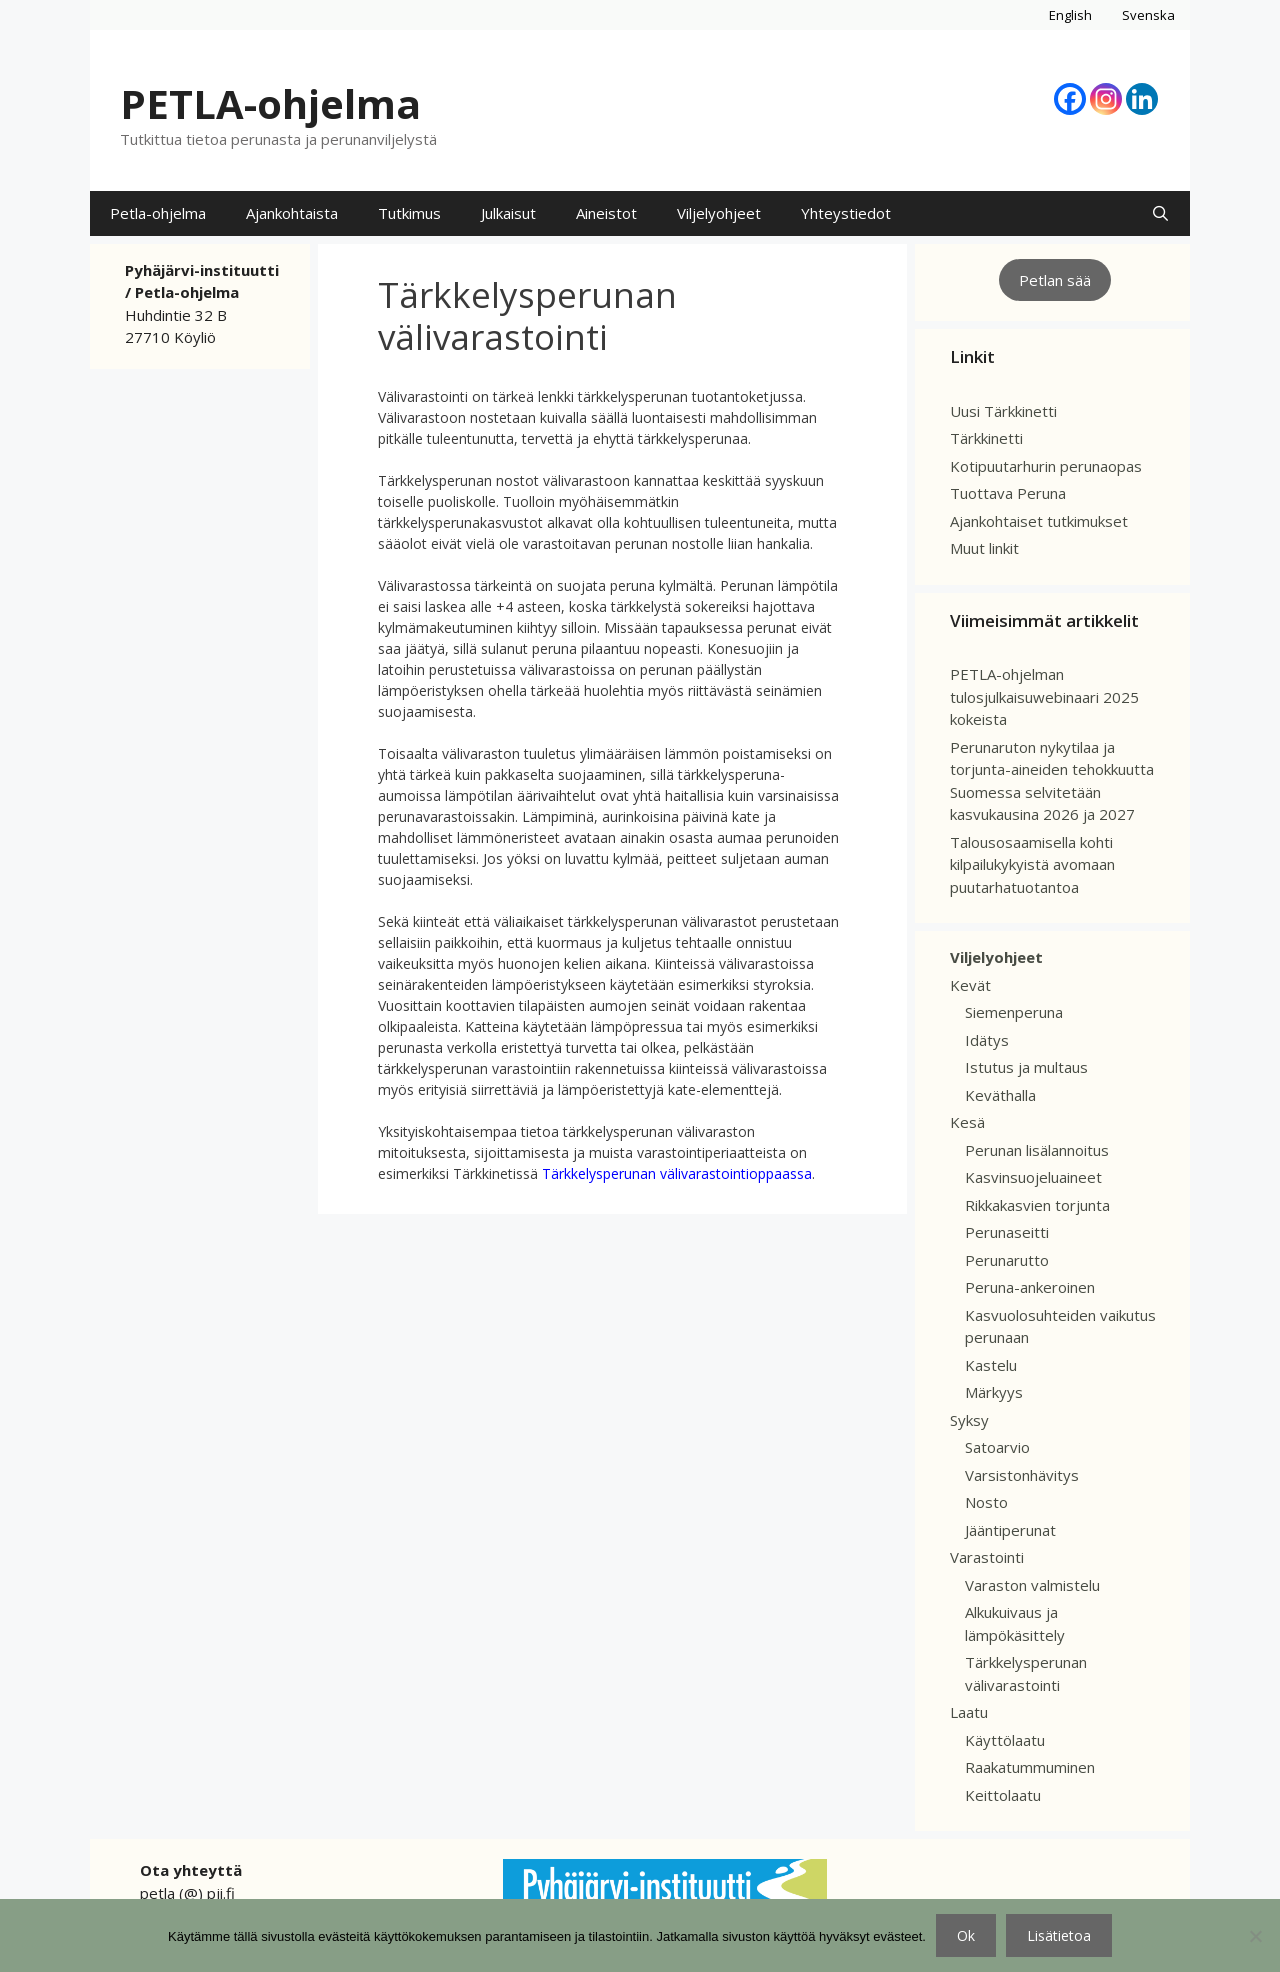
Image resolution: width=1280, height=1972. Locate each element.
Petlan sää (1055, 280)
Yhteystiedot (846, 213)
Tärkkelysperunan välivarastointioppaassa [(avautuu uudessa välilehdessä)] (677, 1173)
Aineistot (606, 213)
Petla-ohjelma (158, 213)
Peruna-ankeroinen (1030, 1287)
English (1070, 15)
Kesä (967, 1122)
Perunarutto (1007, 1260)
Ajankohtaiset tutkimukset (1039, 521)
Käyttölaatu (1005, 1740)
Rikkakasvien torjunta (1037, 1205)
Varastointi (987, 1557)
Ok (966, 1935)
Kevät (970, 985)
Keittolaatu (1003, 1795)
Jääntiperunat (1010, 1530)
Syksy (969, 1420)
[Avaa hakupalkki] (1160, 213)
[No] (1255, 1936)
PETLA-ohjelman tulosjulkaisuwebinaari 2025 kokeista (1044, 696)
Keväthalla (1000, 1095)
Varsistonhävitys (1022, 1475)
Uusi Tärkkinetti (1003, 411)
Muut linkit (984, 548)
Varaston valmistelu (1032, 1585)
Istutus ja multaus (1026, 1067)
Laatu (969, 1712)
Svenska (1148, 15)
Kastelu (991, 1365)
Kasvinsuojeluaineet (1033, 1177)
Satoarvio (997, 1447)
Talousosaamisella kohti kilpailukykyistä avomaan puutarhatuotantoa (1032, 864)
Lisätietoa (1059, 1935)
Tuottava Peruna (1008, 493)
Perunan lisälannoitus (1037, 1150)
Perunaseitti (1007, 1232)
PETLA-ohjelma (270, 103)
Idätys (987, 1040)
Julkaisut (508, 213)
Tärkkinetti (986, 438)
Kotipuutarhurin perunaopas (1046, 466)
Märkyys (994, 1392)
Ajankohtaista (292, 213)
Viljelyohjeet (719, 213)
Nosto (986, 1502)
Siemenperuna (1014, 1012)
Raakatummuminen (1030, 1767)
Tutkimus (409, 213)
